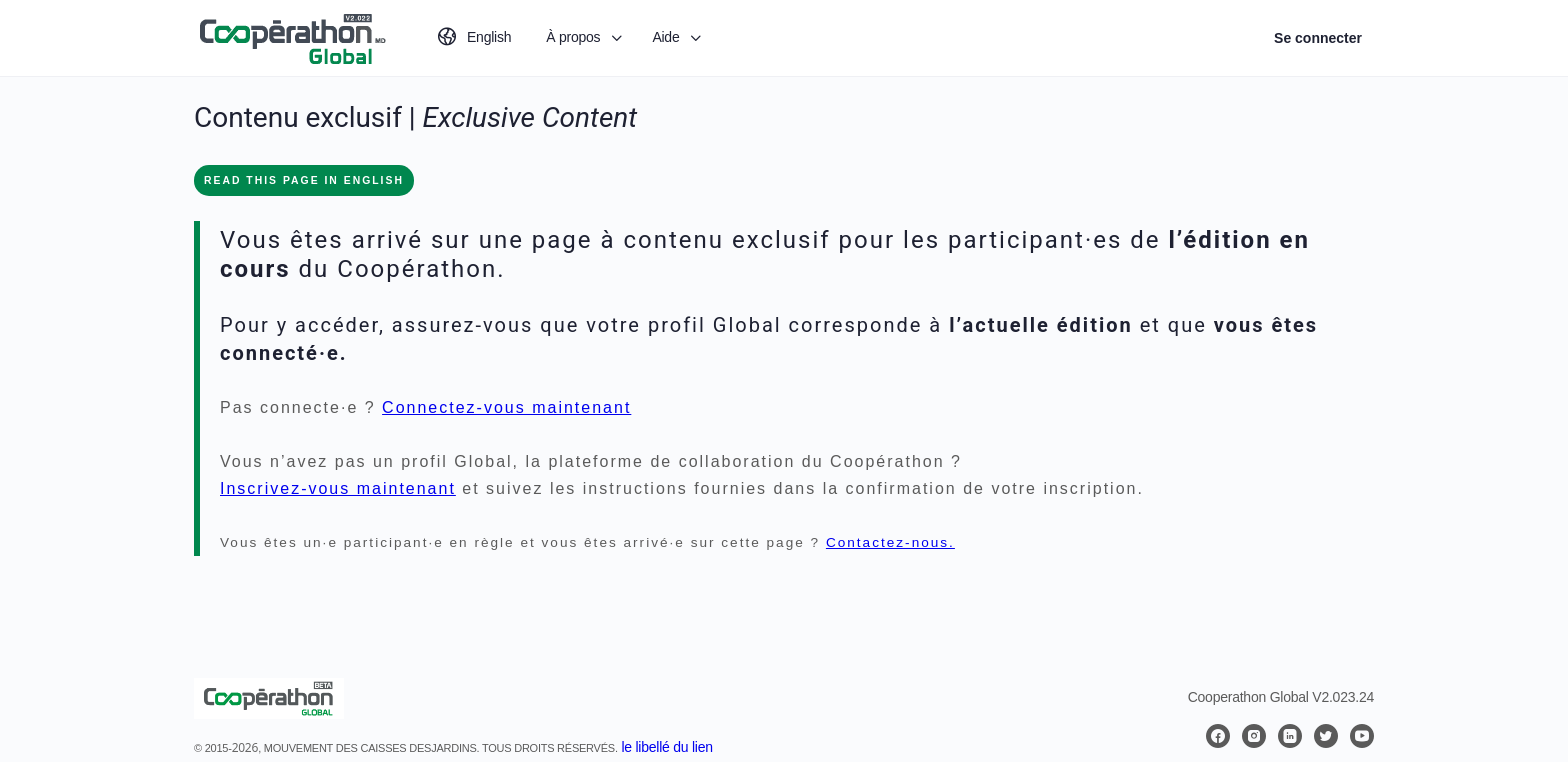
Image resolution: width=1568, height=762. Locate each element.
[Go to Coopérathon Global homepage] (292, 35)
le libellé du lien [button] (666, 747)
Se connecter (1318, 38)
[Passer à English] (473, 38)
